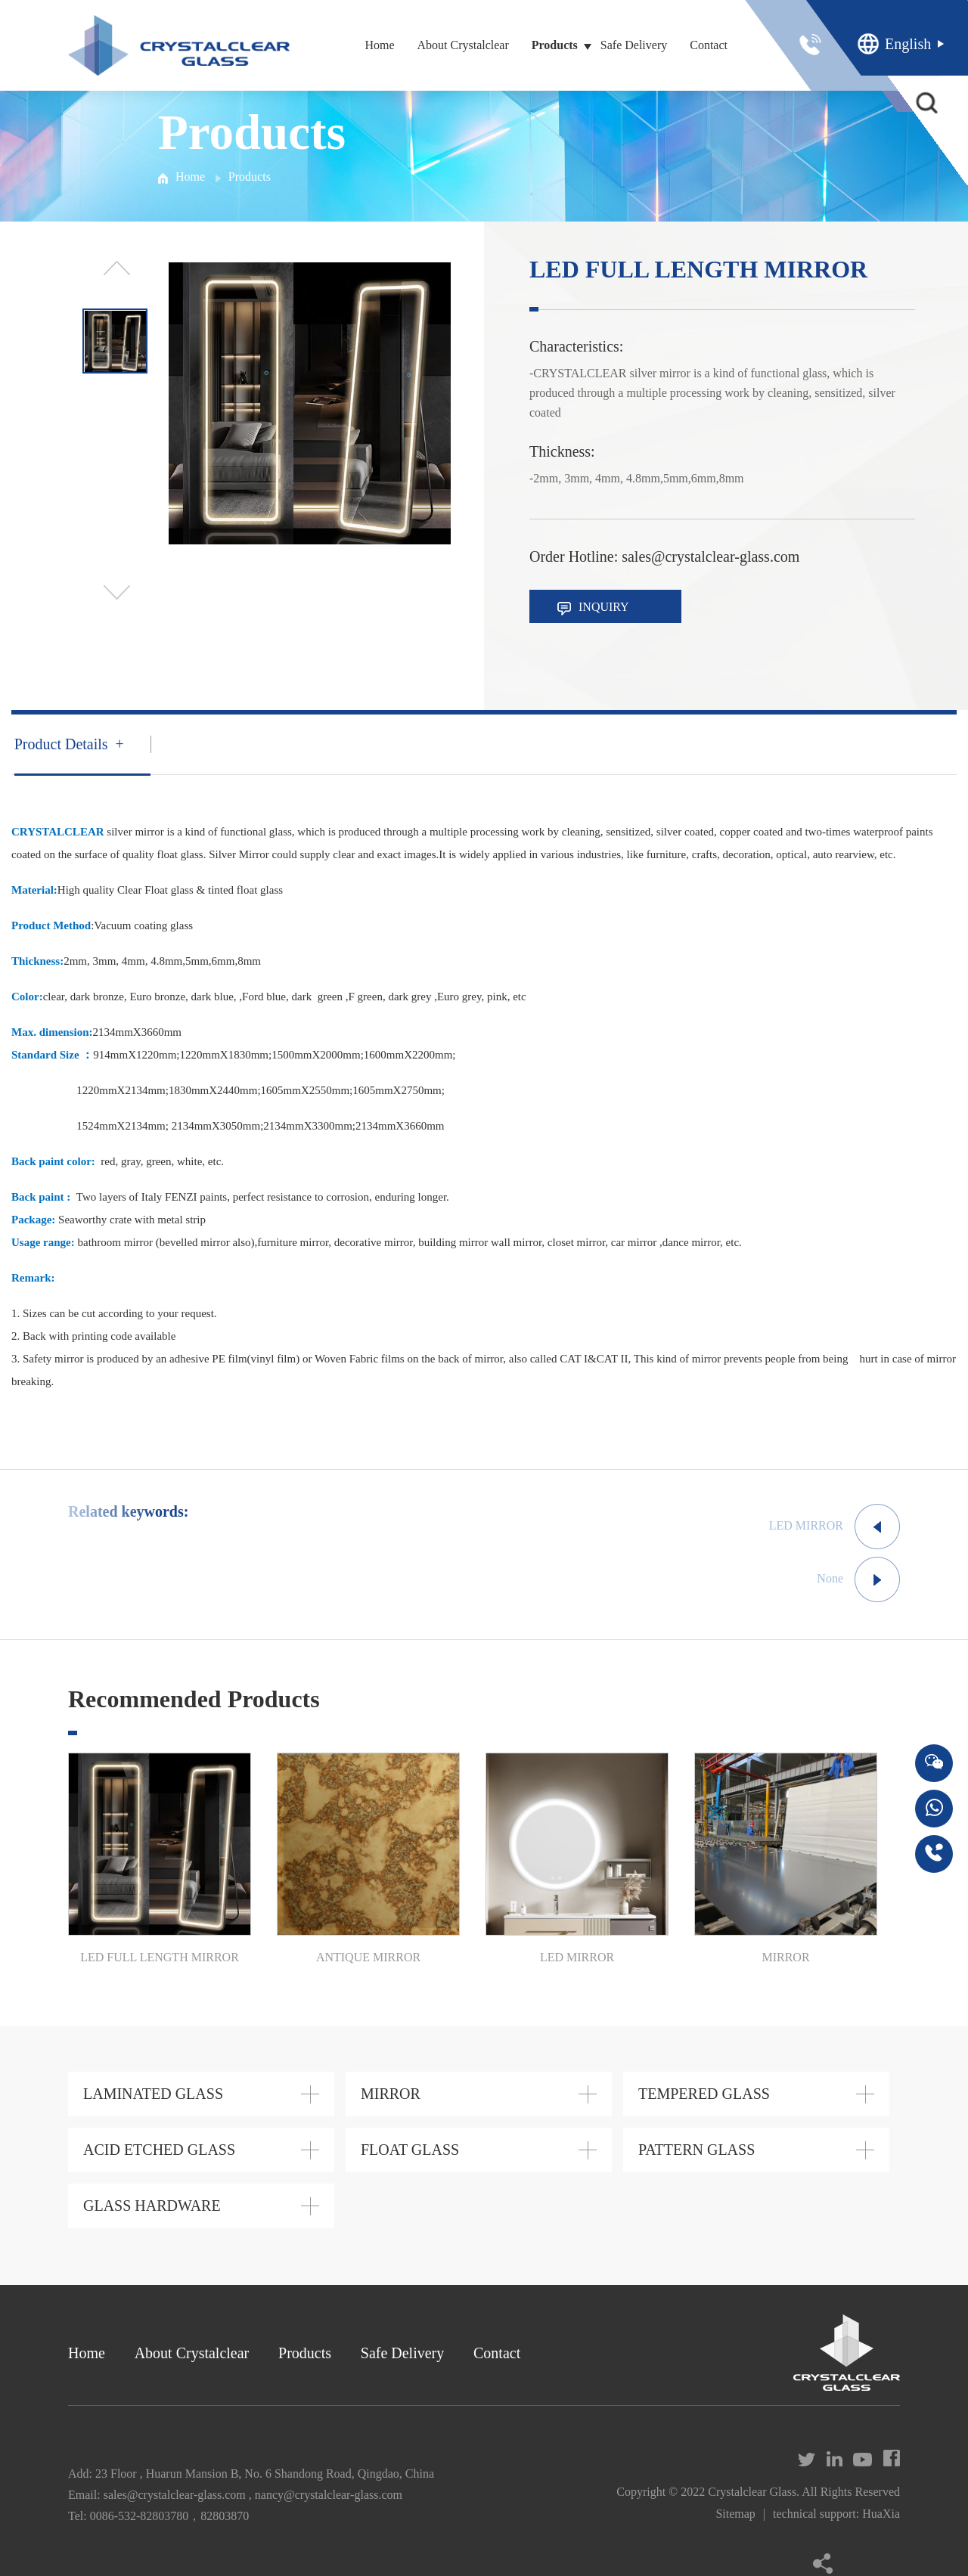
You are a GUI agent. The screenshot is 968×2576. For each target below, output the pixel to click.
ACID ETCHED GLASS (159, 2149)
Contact (709, 45)
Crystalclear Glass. (753, 2491)
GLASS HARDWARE (152, 2205)
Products (555, 45)
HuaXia (881, 2513)
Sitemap (735, 2513)
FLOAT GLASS (410, 2149)
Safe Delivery (633, 45)
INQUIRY (593, 607)
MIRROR (390, 2093)
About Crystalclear (462, 45)
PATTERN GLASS (696, 2149)
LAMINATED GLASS (153, 2093)
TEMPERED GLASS (704, 2093)
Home (379, 45)
